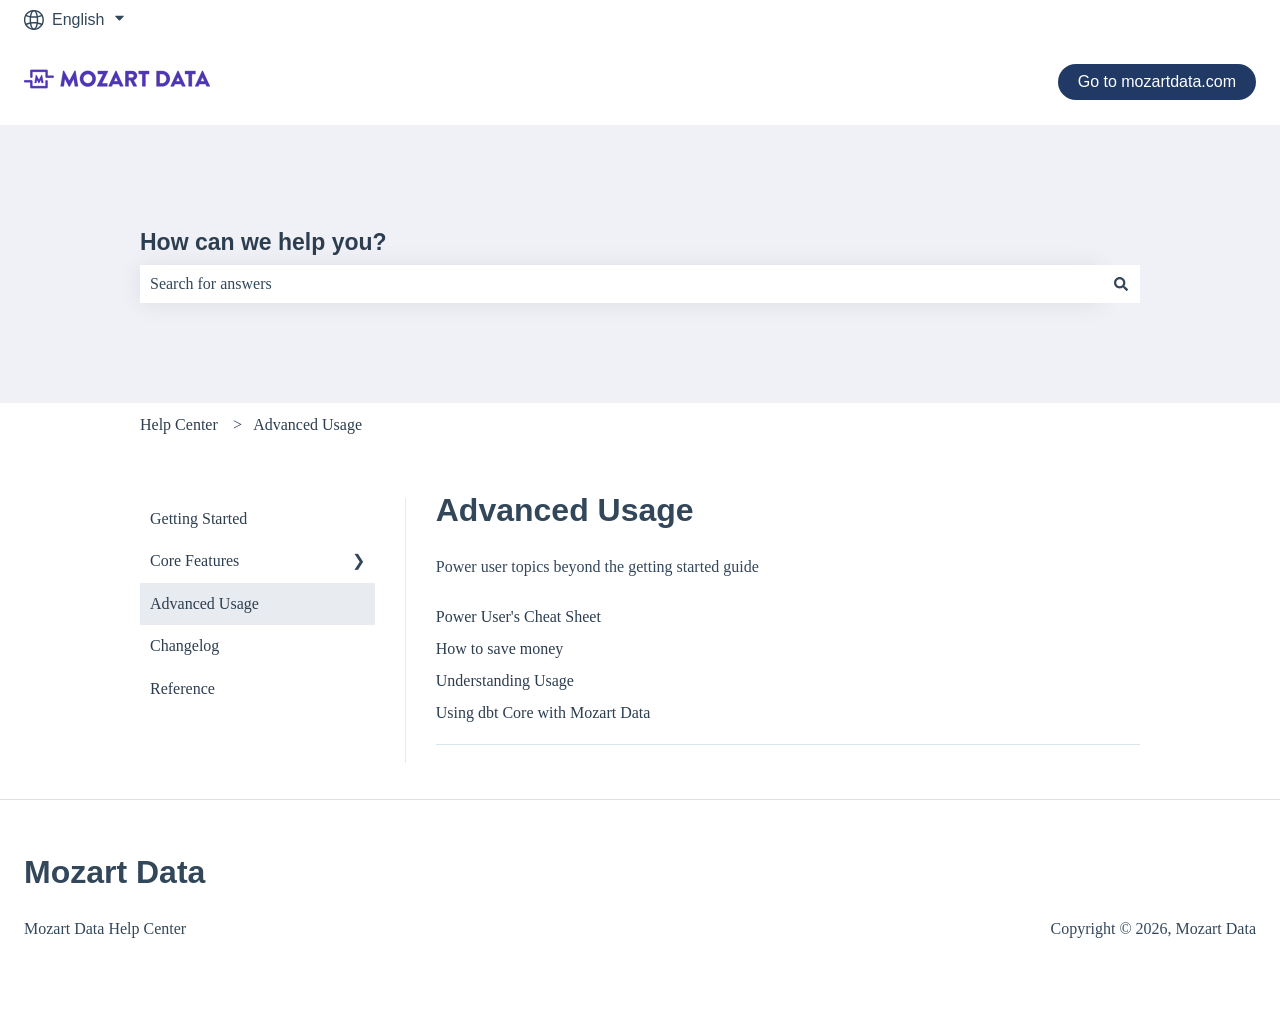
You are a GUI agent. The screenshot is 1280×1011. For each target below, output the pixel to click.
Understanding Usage (505, 680)
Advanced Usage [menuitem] (204, 603)
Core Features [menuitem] (194, 560)
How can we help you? (263, 242)
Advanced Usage (307, 424)
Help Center (179, 424)
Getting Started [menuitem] (198, 518)
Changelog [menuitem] (184, 645)
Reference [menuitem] (182, 688)
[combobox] (621, 284)
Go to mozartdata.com (1157, 81)
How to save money (500, 648)
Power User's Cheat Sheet (518, 616)
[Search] (1121, 284)
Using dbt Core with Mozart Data (543, 712)
